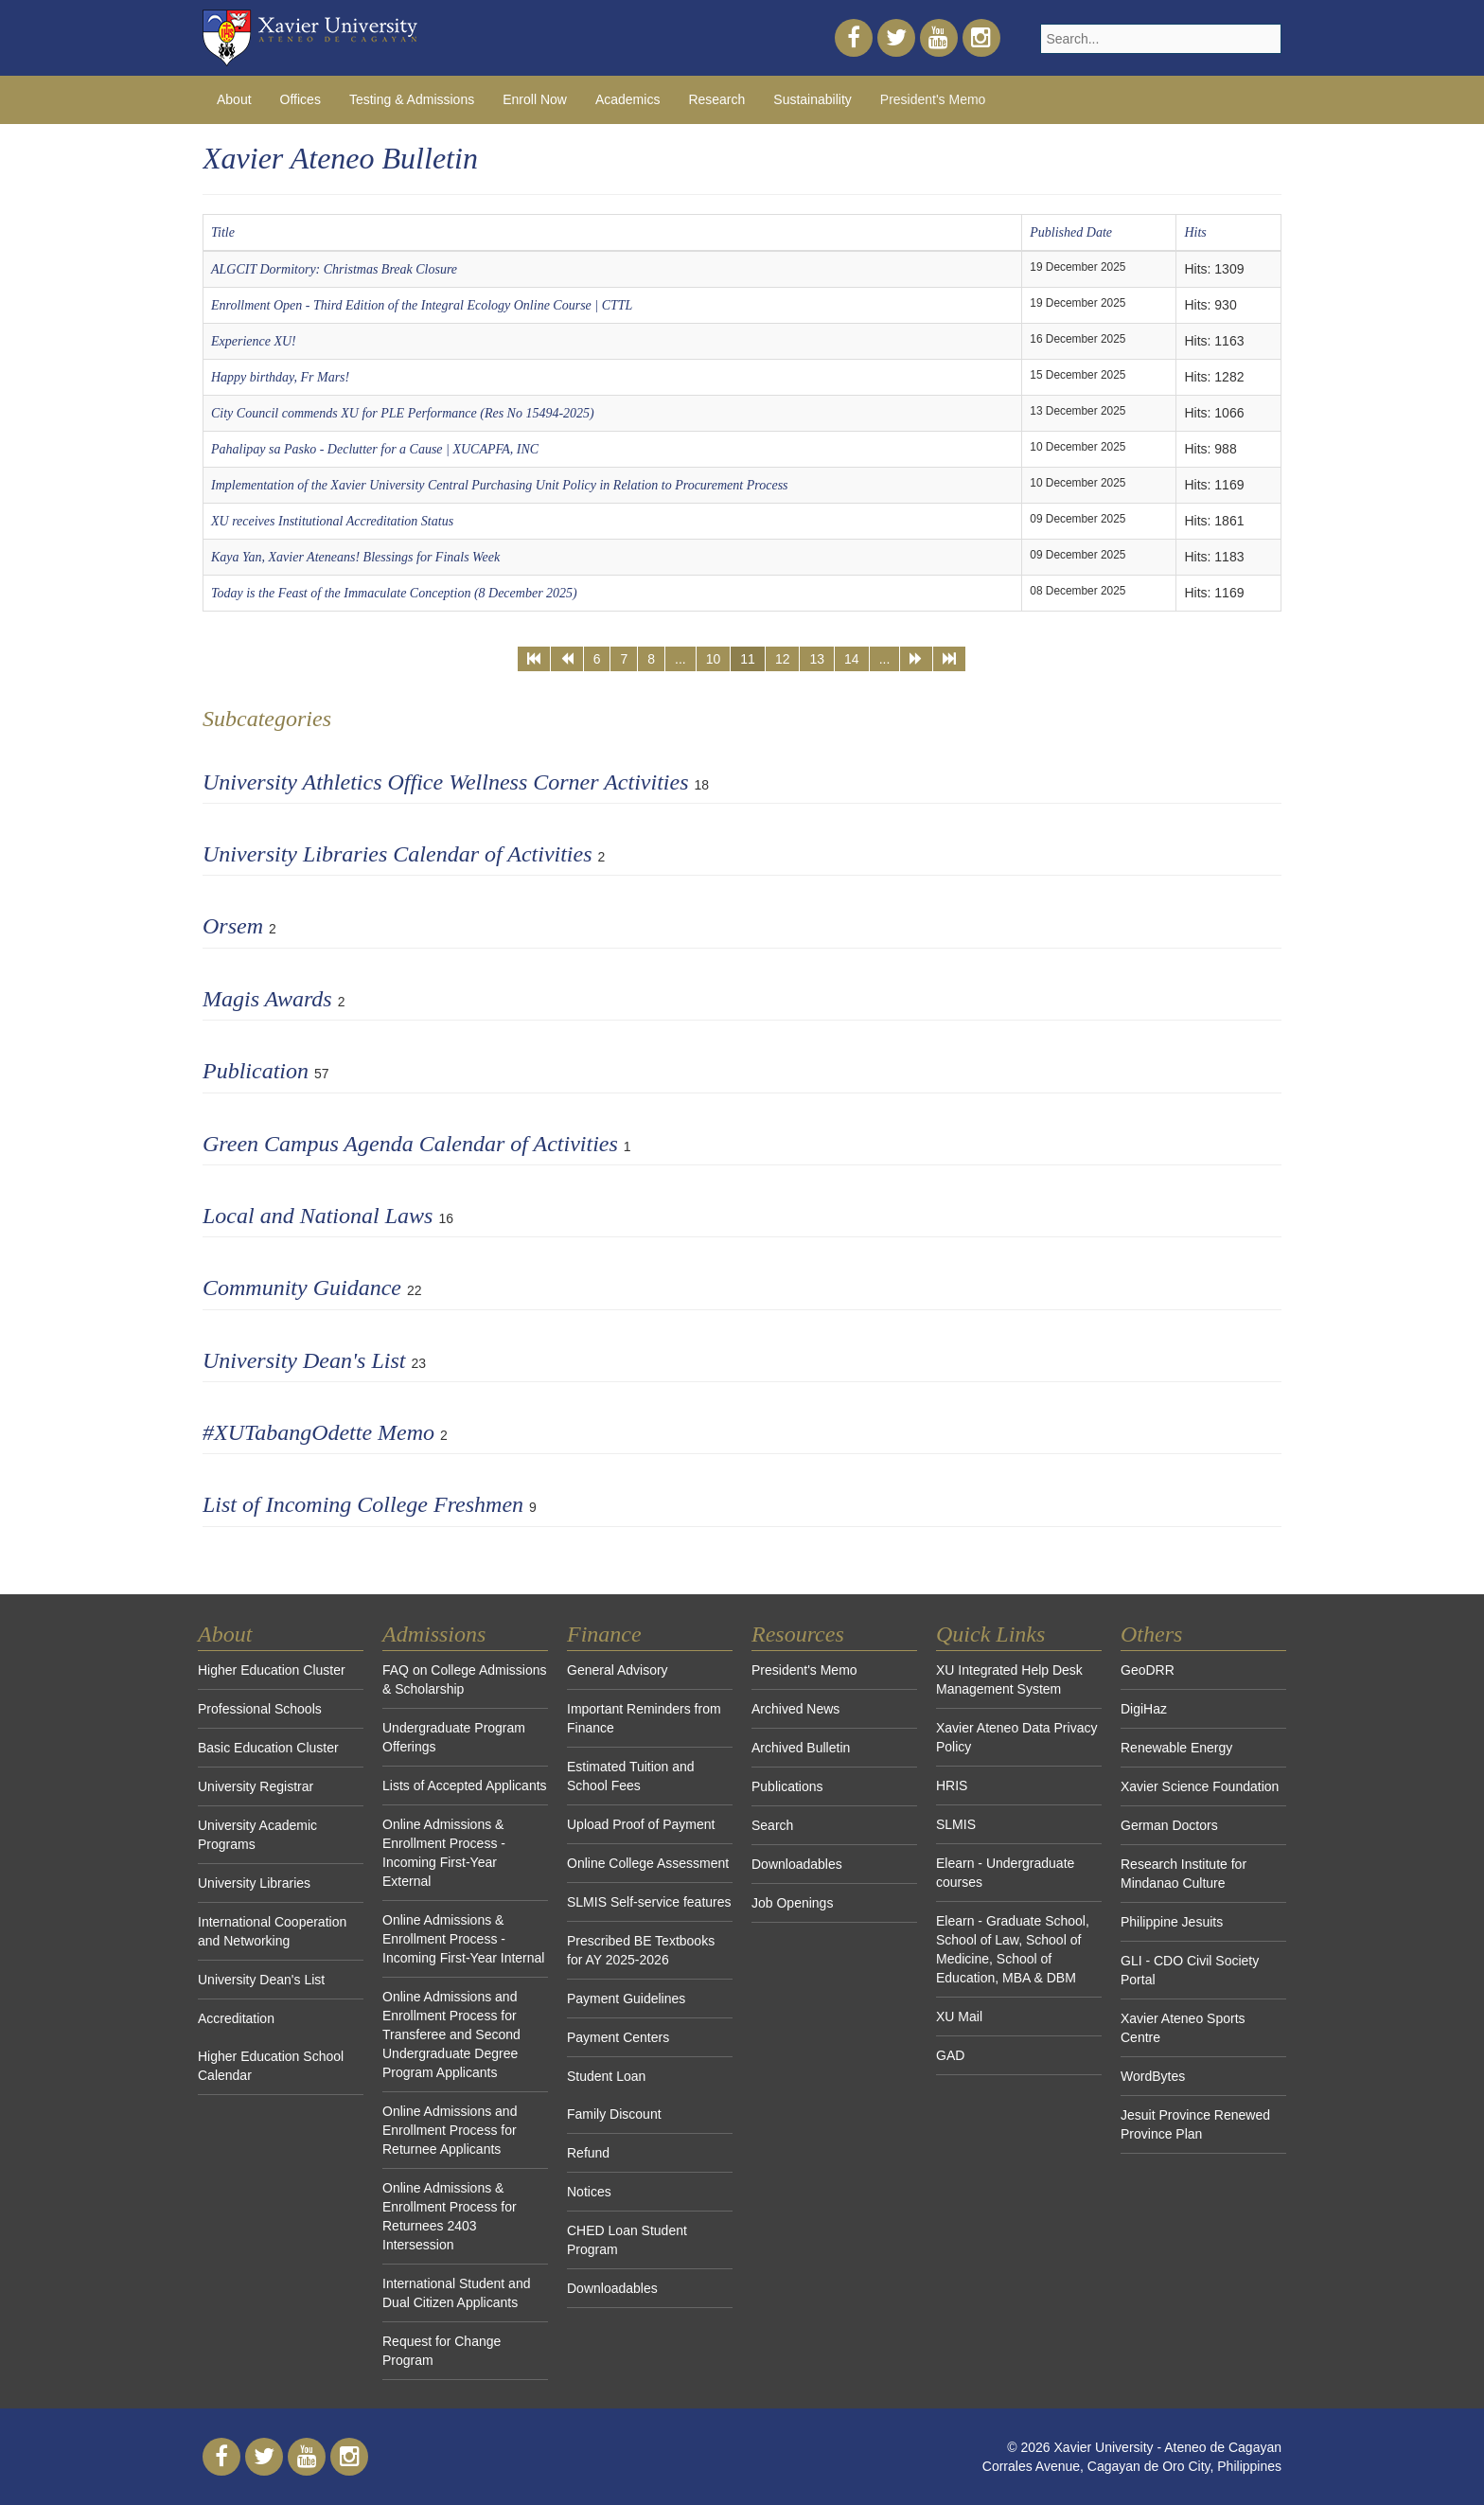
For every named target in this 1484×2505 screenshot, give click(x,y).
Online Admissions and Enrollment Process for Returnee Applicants (449, 2130)
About (234, 99)
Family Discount (614, 2114)
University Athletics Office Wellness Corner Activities (445, 782)
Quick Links (990, 1634)
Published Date (1071, 232)
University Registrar (255, 1786)
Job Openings (792, 1902)
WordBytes (1153, 2076)
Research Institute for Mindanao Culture (1183, 1874)
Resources (797, 1634)
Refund (588, 2152)
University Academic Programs (257, 1835)
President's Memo (933, 99)
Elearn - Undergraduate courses (1005, 1873)
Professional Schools (260, 1708)
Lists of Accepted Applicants (464, 1785)
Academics (627, 99)
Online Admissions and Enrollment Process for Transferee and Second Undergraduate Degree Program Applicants (451, 2034)
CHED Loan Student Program (627, 2240)
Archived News (795, 1708)
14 (851, 658)
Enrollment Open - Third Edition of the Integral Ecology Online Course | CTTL (421, 305)
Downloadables (612, 2288)
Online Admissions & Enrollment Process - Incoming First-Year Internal (463, 1938)
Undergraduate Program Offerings (453, 1737)
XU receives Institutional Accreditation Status (332, 521)
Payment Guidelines (626, 1998)
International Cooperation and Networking (272, 1931)
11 (747, 658)
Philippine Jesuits (1172, 1921)
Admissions (434, 1634)
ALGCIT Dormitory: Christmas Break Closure (334, 269)
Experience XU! (253, 341)
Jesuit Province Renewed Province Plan (1195, 2124)
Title (223, 232)
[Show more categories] (1269, 1065)
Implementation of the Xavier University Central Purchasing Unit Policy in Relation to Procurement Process (499, 485)
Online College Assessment (648, 1863)
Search (772, 1825)
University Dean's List (304, 1360)
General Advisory (617, 1670)
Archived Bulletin (800, 1747)
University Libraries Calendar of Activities (397, 854)
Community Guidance (302, 1287)
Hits (1195, 232)
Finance (604, 1634)
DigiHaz (1144, 1708)
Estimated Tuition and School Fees (631, 1776)
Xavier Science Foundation (1200, 1786)
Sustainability (812, 99)
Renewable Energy (1176, 1747)
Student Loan (606, 2076)
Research (716, 99)
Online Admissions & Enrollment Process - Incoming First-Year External (443, 1853)
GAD (950, 2055)
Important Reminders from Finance (644, 1718)
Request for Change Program (441, 2351)
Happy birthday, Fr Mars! (280, 377)
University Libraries (254, 1883)
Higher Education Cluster (271, 1670)
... (680, 658)
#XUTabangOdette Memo (318, 1432)
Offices (300, 99)
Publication (256, 1070)
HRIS (951, 1785)
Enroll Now (535, 99)
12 (782, 658)
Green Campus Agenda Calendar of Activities (410, 1143)
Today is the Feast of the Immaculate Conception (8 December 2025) (394, 593)
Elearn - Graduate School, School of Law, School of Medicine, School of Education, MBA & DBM (1012, 1949)
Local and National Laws (318, 1215)
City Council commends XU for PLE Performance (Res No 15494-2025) (402, 413)
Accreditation (236, 2018)
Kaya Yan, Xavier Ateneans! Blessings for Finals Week (355, 557)
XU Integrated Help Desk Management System (1009, 1679)
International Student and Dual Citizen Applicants (456, 2293)
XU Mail (959, 2016)
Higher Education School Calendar (271, 2066)
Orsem (233, 926)
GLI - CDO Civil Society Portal (1190, 1970)
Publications (787, 1786)
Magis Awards (267, 998)
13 (816, 658)
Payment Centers (618, 2037)
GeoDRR (1148, 1670)
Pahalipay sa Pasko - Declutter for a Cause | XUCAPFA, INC (375, 449)
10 (713, 658)
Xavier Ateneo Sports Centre (1183, 2028)
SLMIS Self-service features (649, 1902)
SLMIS (956, 1824)
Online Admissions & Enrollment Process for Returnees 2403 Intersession (449, 2216)
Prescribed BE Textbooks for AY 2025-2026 (641, 1950)
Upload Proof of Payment (641, 1824)
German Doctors (1169, 1825)
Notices (589, 2191)
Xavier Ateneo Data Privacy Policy (1016, 1737)
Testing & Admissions (411, 99)
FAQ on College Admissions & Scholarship (464, 1679)
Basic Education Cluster (268, 1747)
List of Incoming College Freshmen (363, 1504)
